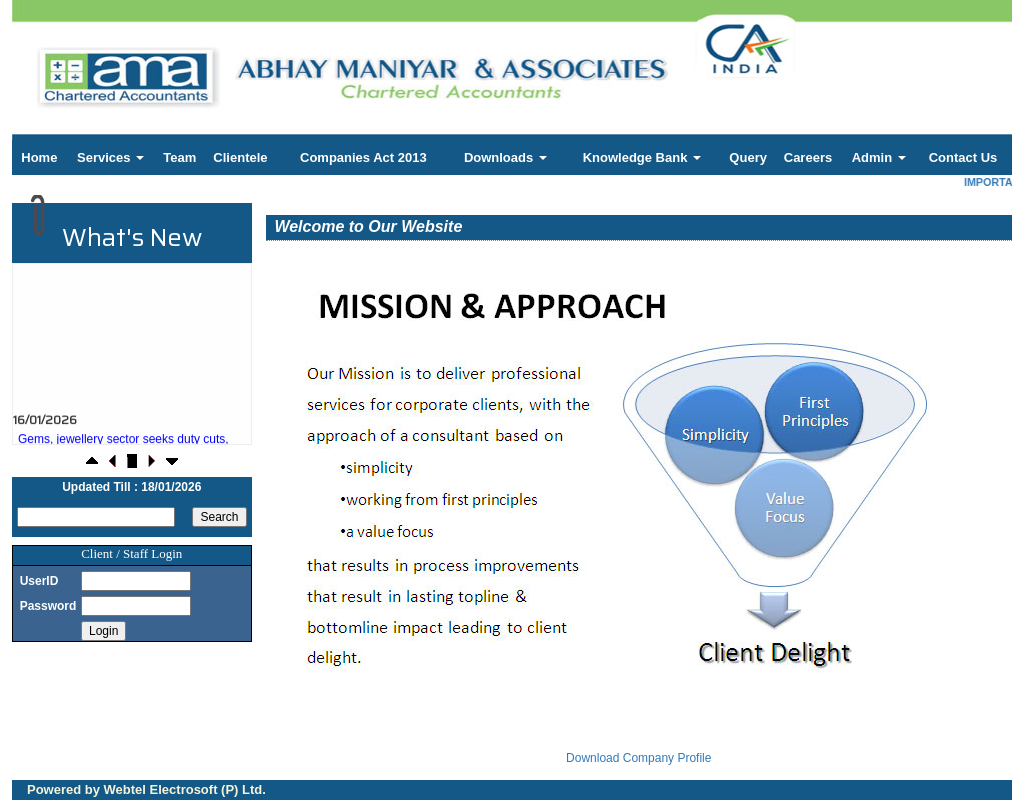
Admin (879, 157)
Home (39, 157)
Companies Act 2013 (363, 157)
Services (110, 157)
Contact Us (963, 157)
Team (179, 157)
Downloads (505, 157)
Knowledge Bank (642, 157)
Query (748, 157)
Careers (808, 157)
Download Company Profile (638, 758)
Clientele (240, 157)
